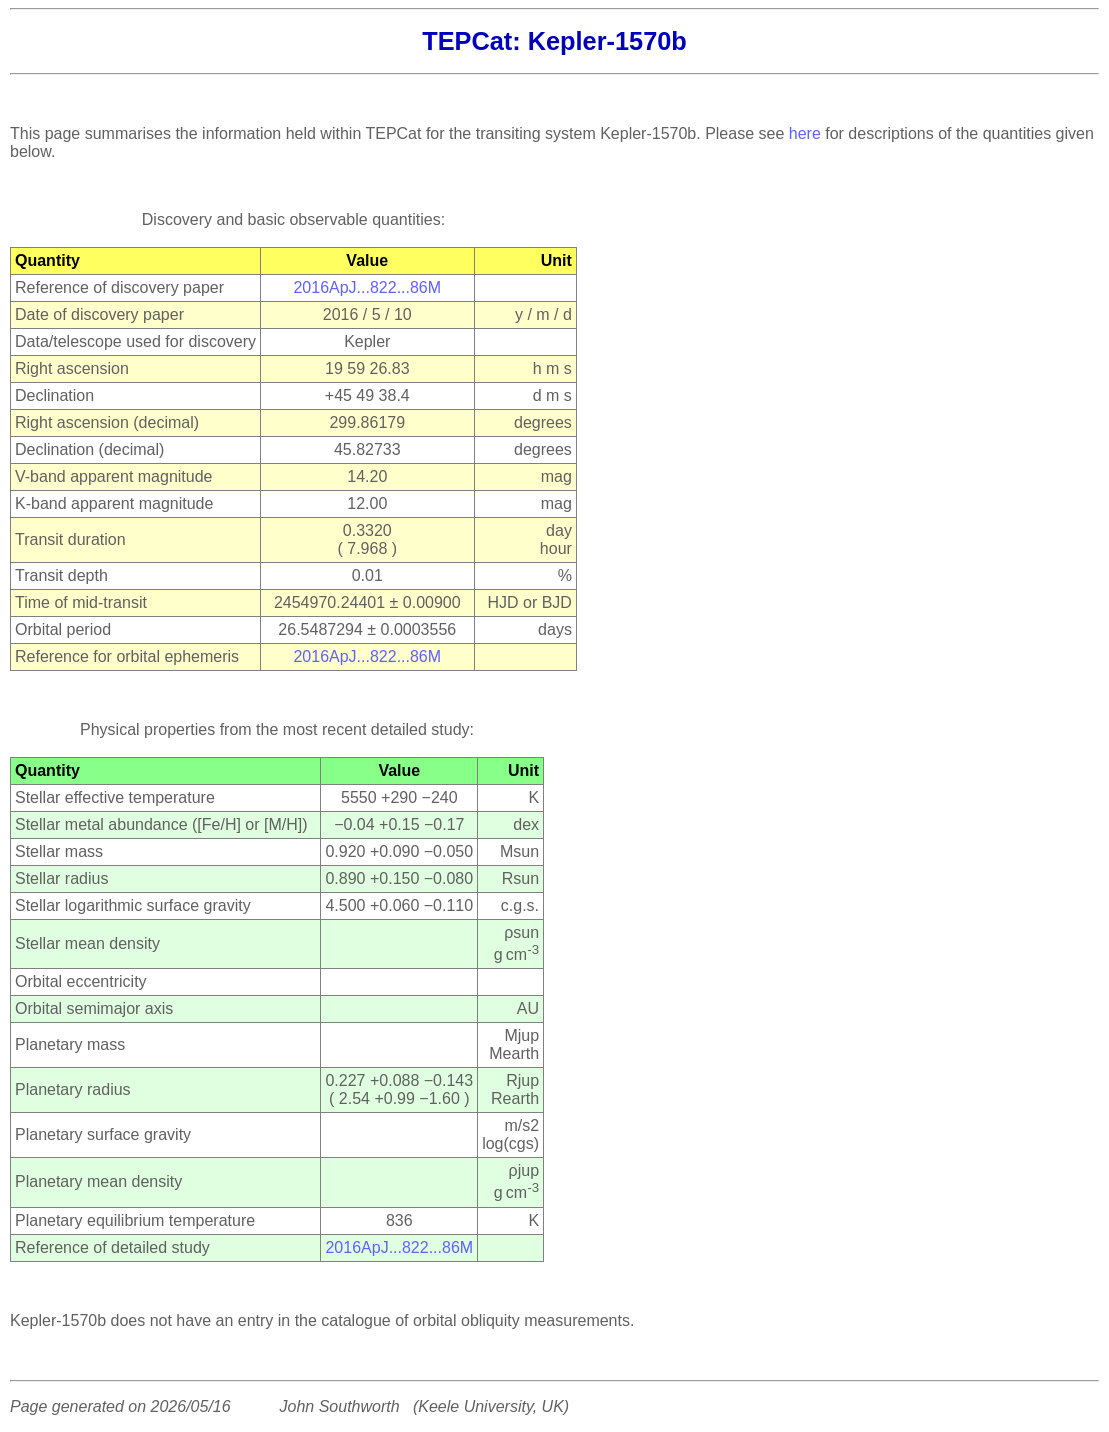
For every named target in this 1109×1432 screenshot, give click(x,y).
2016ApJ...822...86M (367, 287)
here (805, 133)
